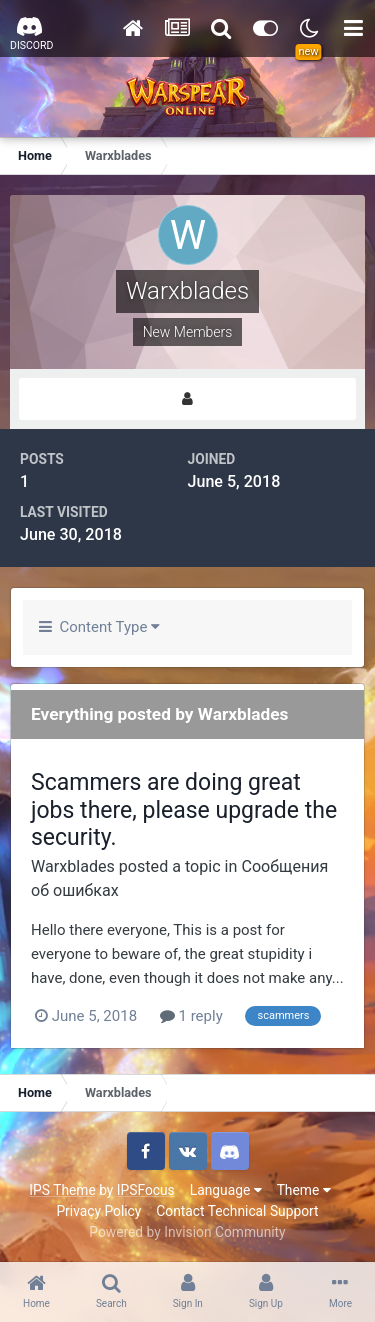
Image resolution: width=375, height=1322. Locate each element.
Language (226, 1190)
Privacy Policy (98, 1211)
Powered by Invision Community (187, 1232)
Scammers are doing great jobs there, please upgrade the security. (184, 810)
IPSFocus (146, 1190)
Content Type (99, 627)
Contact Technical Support (237, 1211)
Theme (304, 1190)
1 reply (191, 1016)
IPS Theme (62, 1190)
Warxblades (73, 866)
